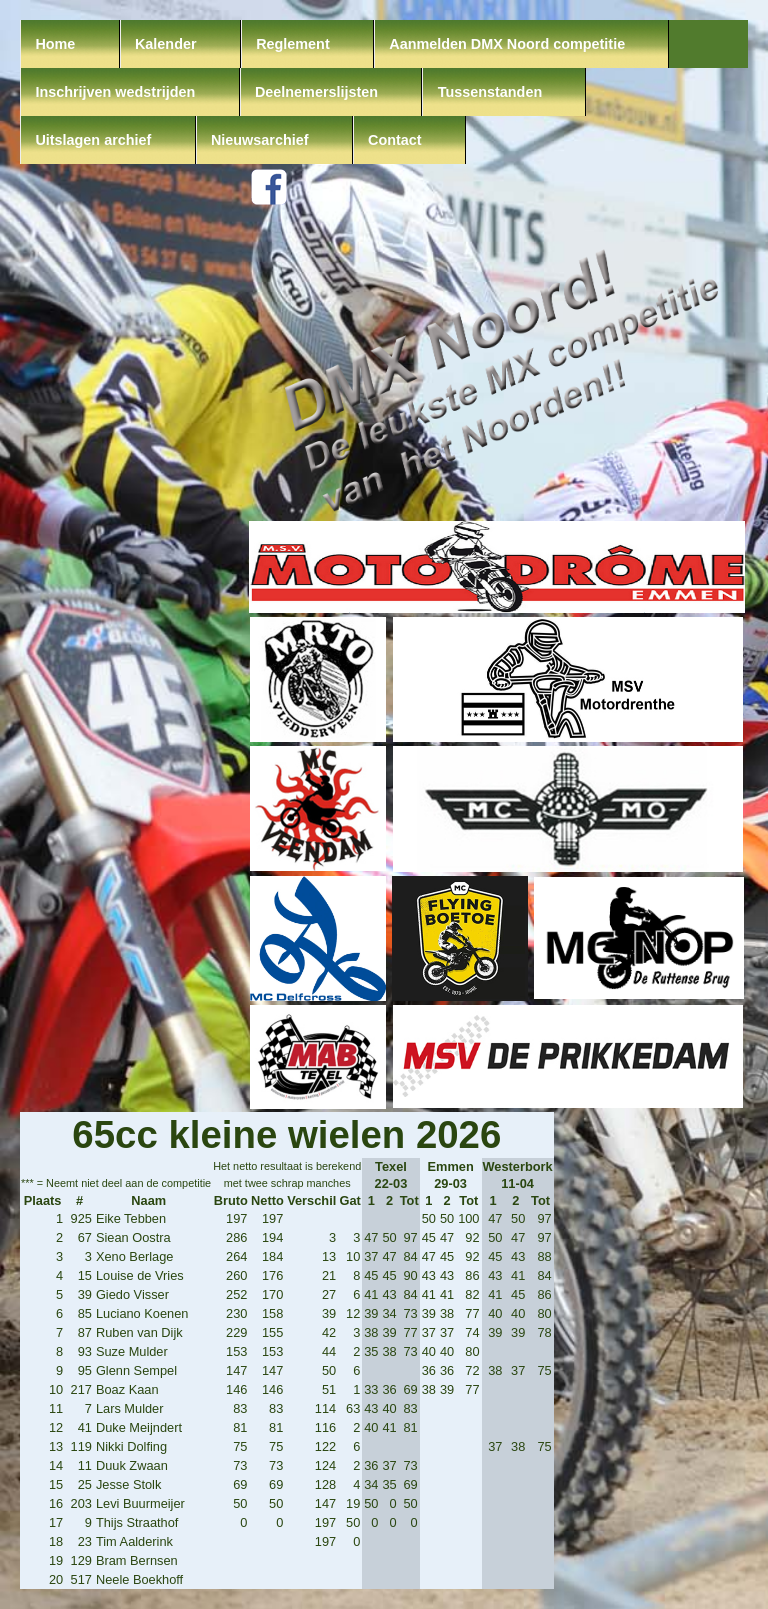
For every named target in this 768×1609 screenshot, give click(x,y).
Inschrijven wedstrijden (115, 92)
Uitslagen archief (93, 140)
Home (55, 44)
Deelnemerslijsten (316, 92)
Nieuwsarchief (260, 140)
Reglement (293, 44)
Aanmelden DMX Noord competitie (507, 44)
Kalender (166, 44)
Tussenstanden (490, 92)
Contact (395, 140)
